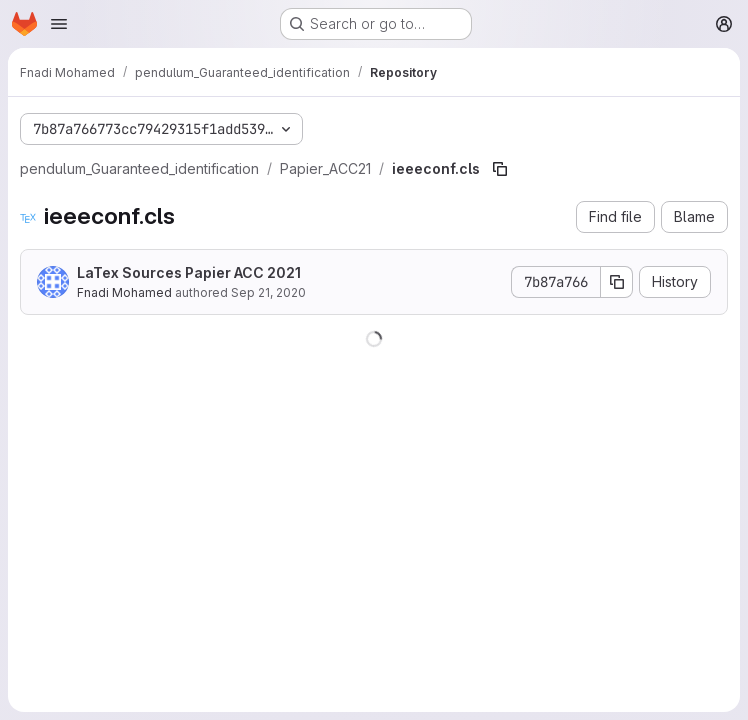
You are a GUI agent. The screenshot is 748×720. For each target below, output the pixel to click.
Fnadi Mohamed (124, 292)
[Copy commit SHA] (617, 282)
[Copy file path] (500, 169)
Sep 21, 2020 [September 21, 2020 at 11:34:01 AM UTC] (268, 292)
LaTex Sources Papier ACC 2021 (189, 272)
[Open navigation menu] (59, 24)
